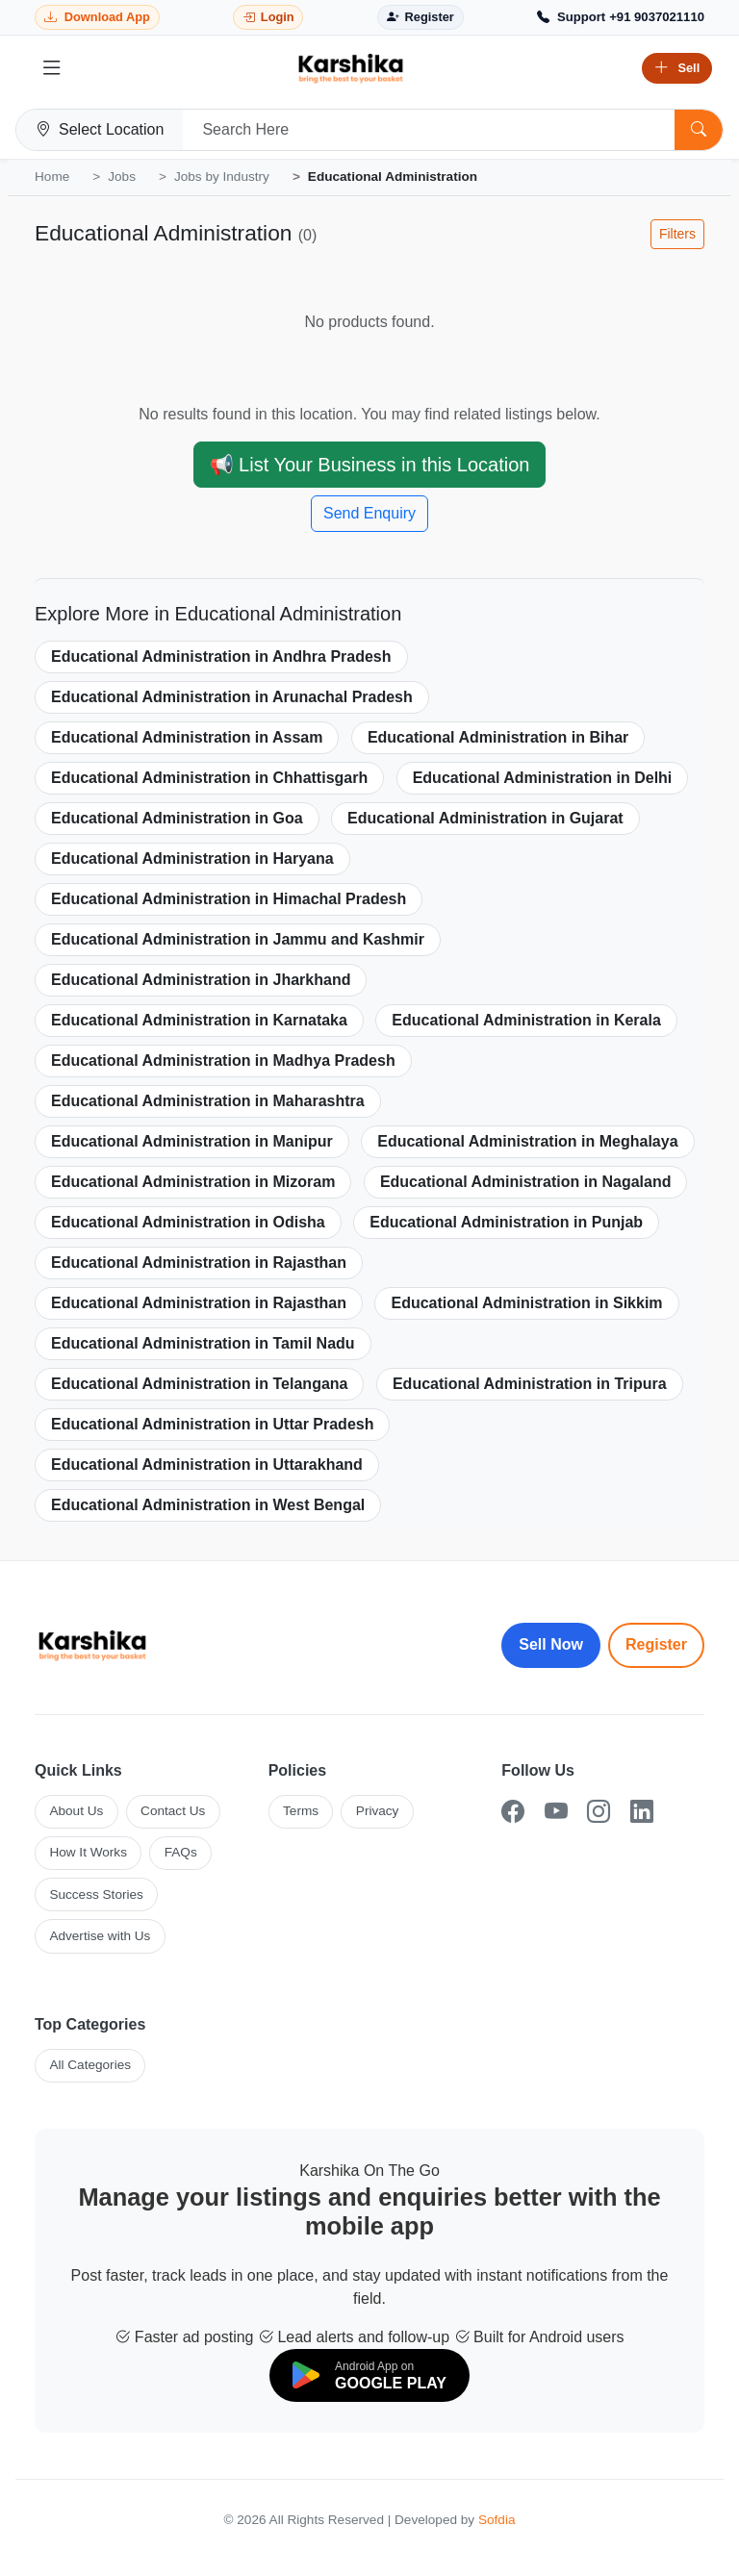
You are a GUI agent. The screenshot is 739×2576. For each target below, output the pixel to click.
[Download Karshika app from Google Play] (97, 18)
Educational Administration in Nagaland (526, 1182)
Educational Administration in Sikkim (526, 1303)
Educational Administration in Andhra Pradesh (221, 656)
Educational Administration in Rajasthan (198, 1262)
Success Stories (95, 1894)
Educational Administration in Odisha (188, 1222)
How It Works (88, 1852)
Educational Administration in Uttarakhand (207, 1464)
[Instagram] (598, 1812)
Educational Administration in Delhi (543, 778)
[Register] (420, 18)
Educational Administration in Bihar (498, 737)
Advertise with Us (99, 1936)
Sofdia (497, 2520)
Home (52, 176)
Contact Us (172, 1811)
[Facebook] (512, 1812)
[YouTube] (556, 1812)
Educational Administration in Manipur (192, 1141)
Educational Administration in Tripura (530, 1384)
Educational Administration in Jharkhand (200, 980)
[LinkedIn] (641, 1812)
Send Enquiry (369, 513)
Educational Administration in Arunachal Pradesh (232, 697)
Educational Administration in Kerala (526, 1020)
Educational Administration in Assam (186, 737)
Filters (677, 233)
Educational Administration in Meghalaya (527, 1141)
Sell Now (551, 1644)
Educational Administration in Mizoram (193, 1182)
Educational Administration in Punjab (506, 1222)
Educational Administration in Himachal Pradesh (228, 899)
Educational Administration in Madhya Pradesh (223, 1060)
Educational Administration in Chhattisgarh (209, 778)
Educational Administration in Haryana (192, 858)
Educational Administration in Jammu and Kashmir (237, 939)
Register (656, 1644)
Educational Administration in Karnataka (199, 1020)
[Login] (268, 18)
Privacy (377, 1811)
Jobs (122, 176)
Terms (301, 1811)
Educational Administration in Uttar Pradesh (212, 1424)
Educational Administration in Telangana (199, 1384)
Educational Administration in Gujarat (485, 818)
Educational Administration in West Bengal (208, 1505)
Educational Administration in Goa (177, 818)
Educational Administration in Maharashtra (208, 1101)
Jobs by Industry (221, 176)
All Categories (90, 2065)
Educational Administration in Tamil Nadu (203, 1343)
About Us (76, 1811)
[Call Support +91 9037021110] (620, 17)
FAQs (181, 1852)
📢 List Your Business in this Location (370, 464)
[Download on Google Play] (369, 2375)
